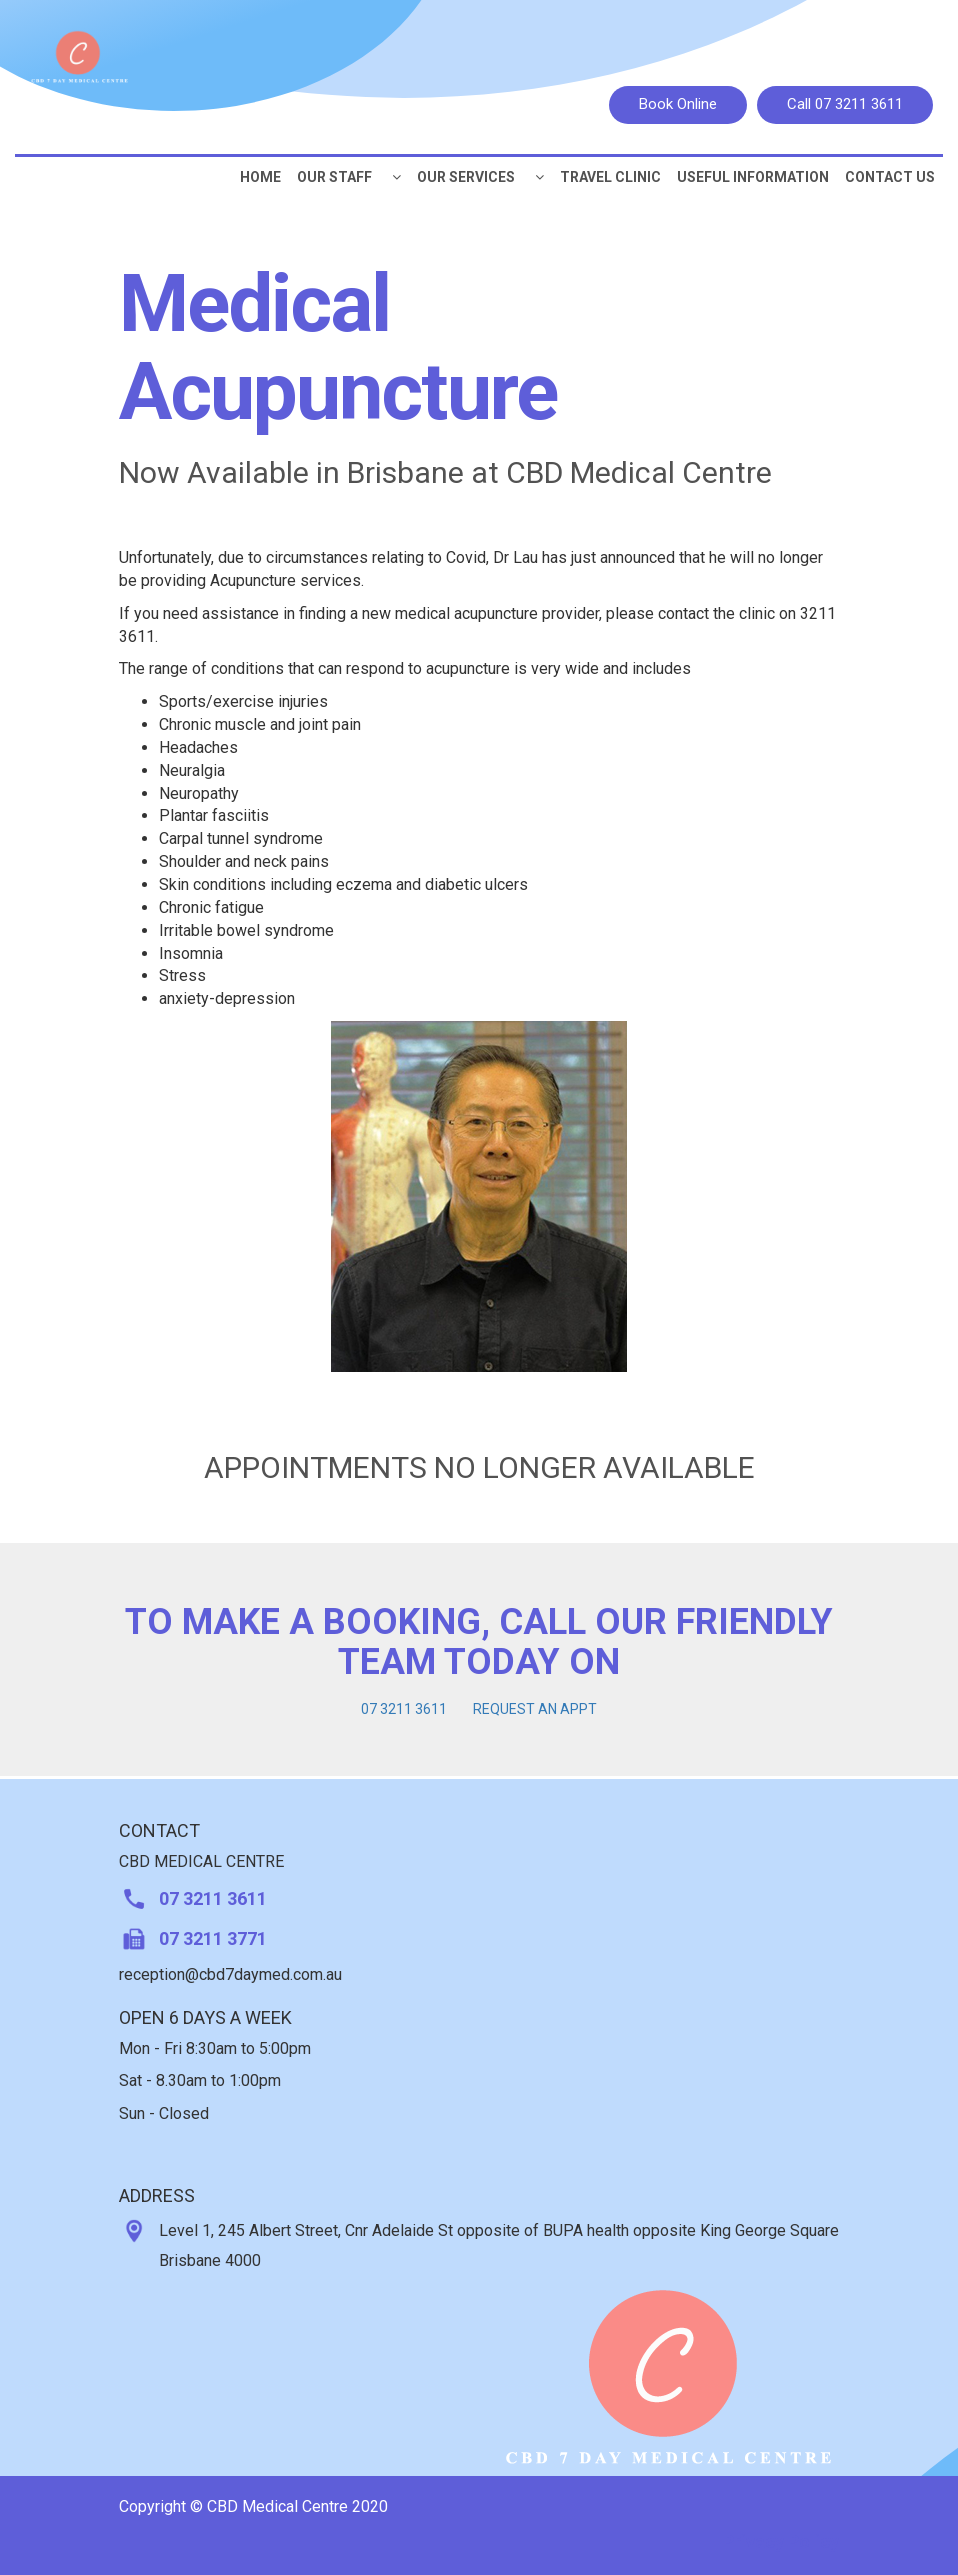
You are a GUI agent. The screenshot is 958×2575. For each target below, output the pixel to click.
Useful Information (753, 177)
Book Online (678, 104)
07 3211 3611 (404, 1709)
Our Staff (334, 177)
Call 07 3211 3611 (845, 104)
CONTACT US (890, 177)
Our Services (466, 177)
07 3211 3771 (213, 1938)
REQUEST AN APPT (535, 1709)
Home (260, 177)
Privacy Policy (781, 2541)
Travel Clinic (610, 177)
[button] (396, 177)
